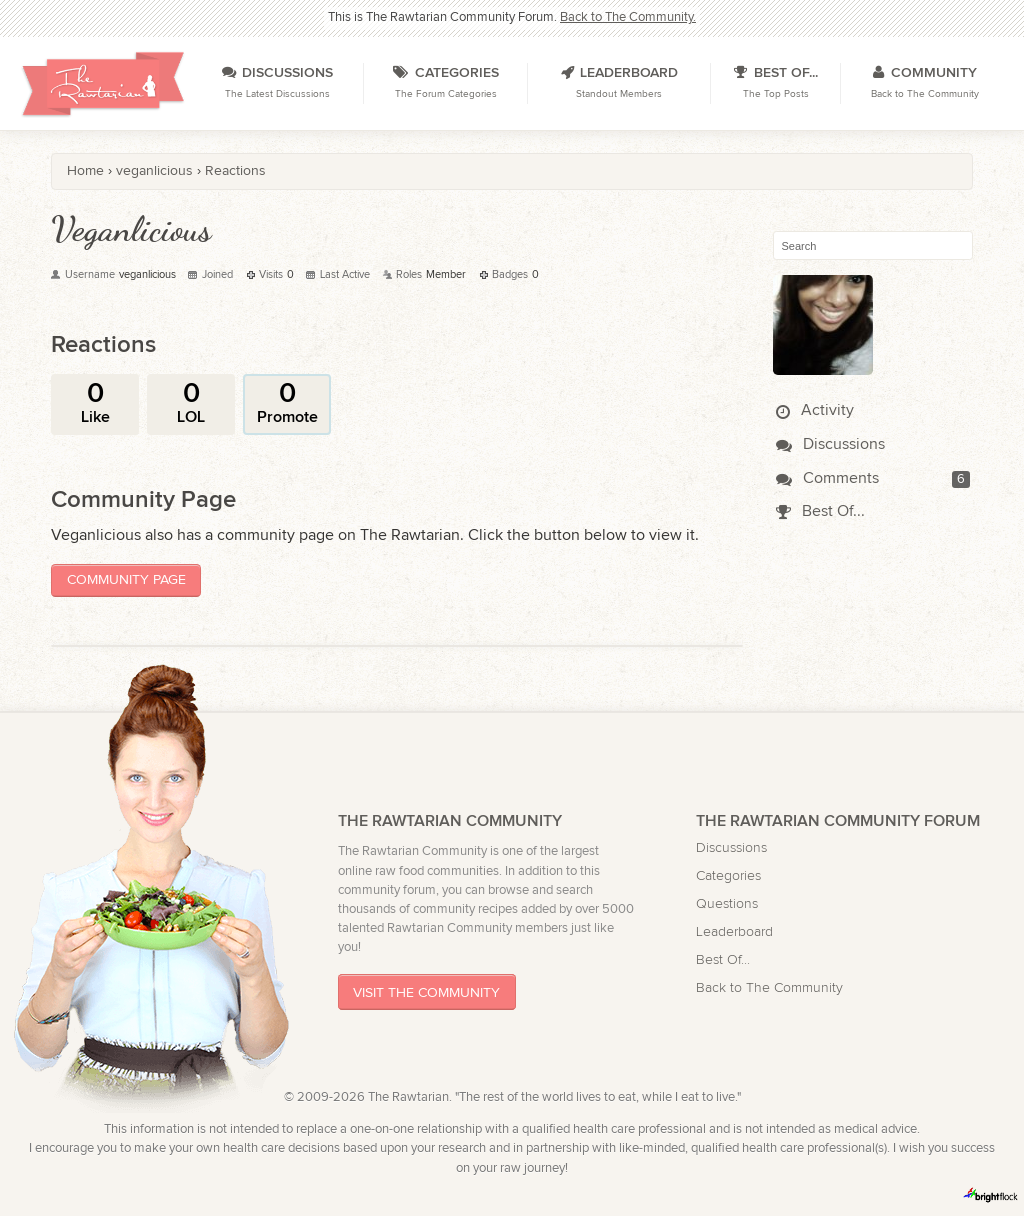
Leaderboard (734, 931)
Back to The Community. (628, 17)
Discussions (830, 444)
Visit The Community (426, 992)
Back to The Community (769, 987)
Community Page (126, 579)
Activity (815, 410)
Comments (827, 478)
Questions (727, 903)
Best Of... (820, 511)
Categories (728, 875)
